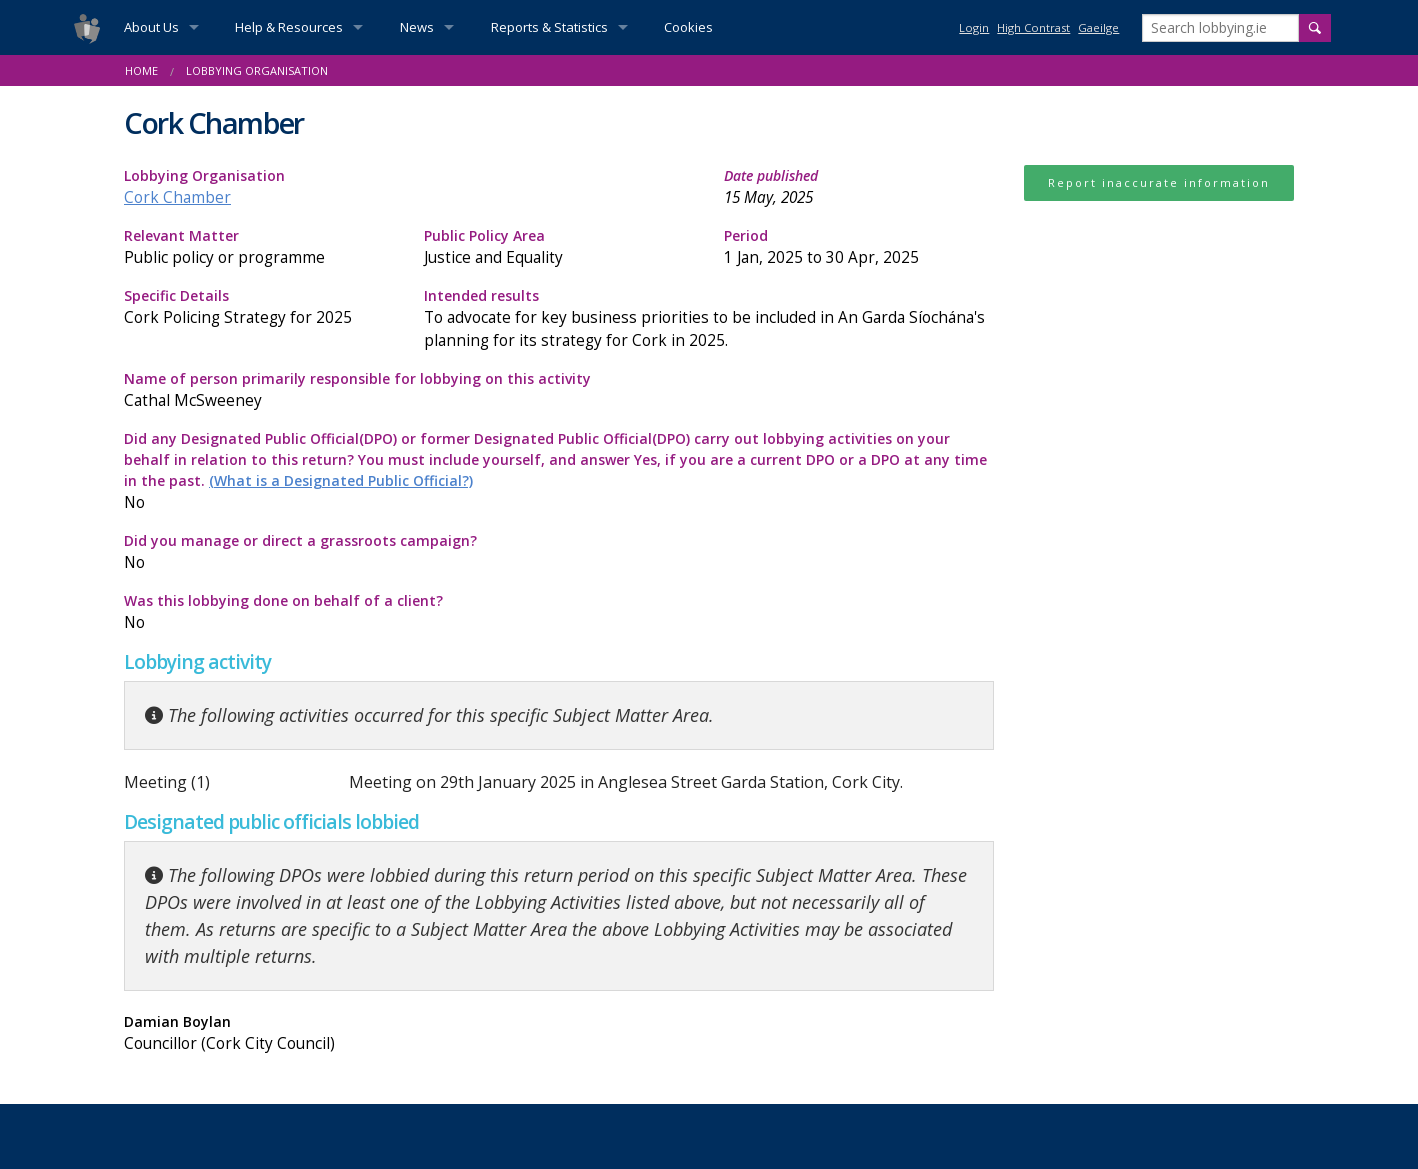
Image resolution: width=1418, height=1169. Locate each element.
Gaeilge (1098, 27)
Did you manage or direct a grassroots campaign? (334, 552)
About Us (151, 27)
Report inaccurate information (1159, 182)
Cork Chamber (177, 197)
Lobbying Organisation (257, 70)
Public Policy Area (559, 247)
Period (859, 247)
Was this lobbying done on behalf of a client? (334, 612)
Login (974, 27)
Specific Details (259, 307)
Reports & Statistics (549, 27)
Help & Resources (289, 27)
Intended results (709, 319)
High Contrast (1033, 27)
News (417, 27)
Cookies (688, 27)
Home (141, 70)
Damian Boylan (334, 1033)
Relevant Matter (259, 247)
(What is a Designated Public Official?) (341, 480)
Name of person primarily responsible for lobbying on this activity (559, 390)
